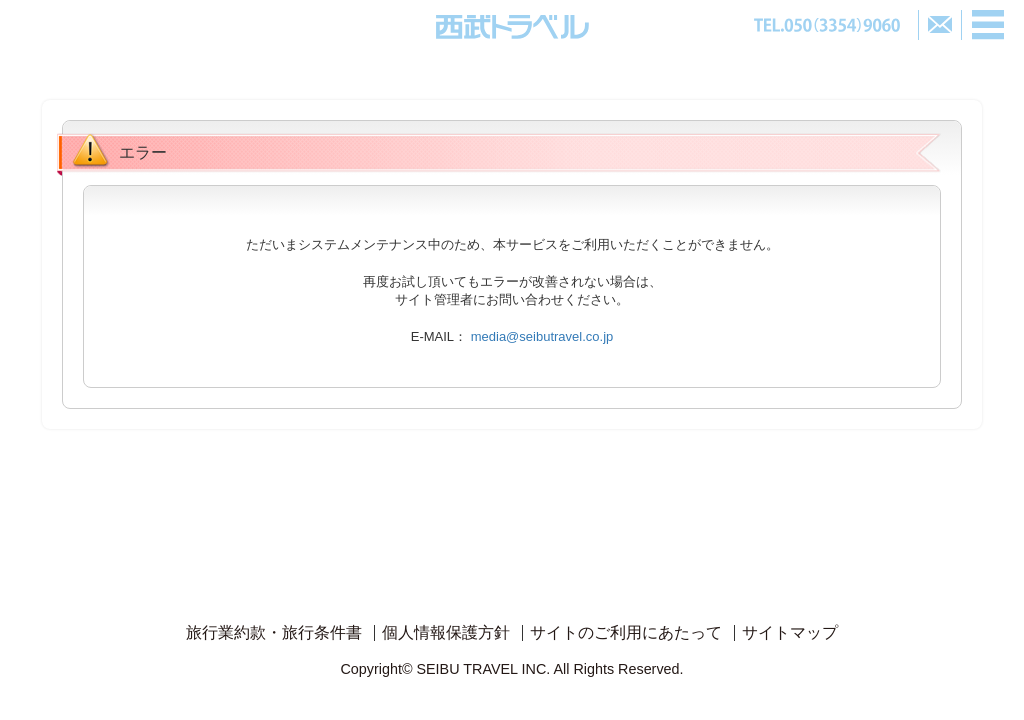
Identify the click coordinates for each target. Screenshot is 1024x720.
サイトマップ (790, 632)
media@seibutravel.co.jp (542, 336)
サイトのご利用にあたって (626, 632)
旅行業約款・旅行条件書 (274, 632)
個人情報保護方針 (446, 632)
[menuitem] (274, 633)
